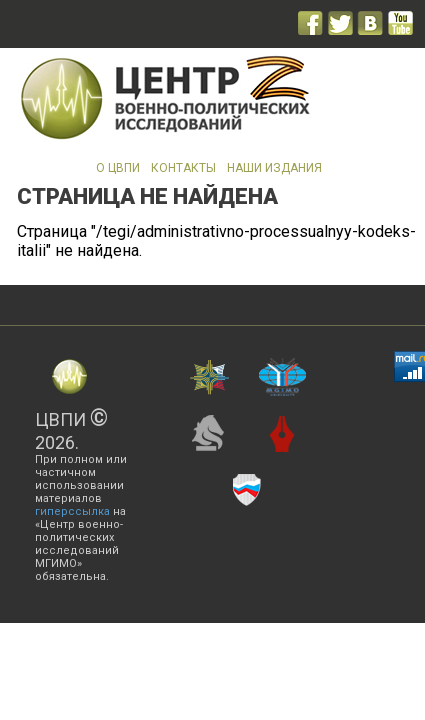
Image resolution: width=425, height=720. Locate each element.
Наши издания (274, 168)
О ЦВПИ (118, 168)
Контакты (183, 168)
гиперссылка (72, 511)
